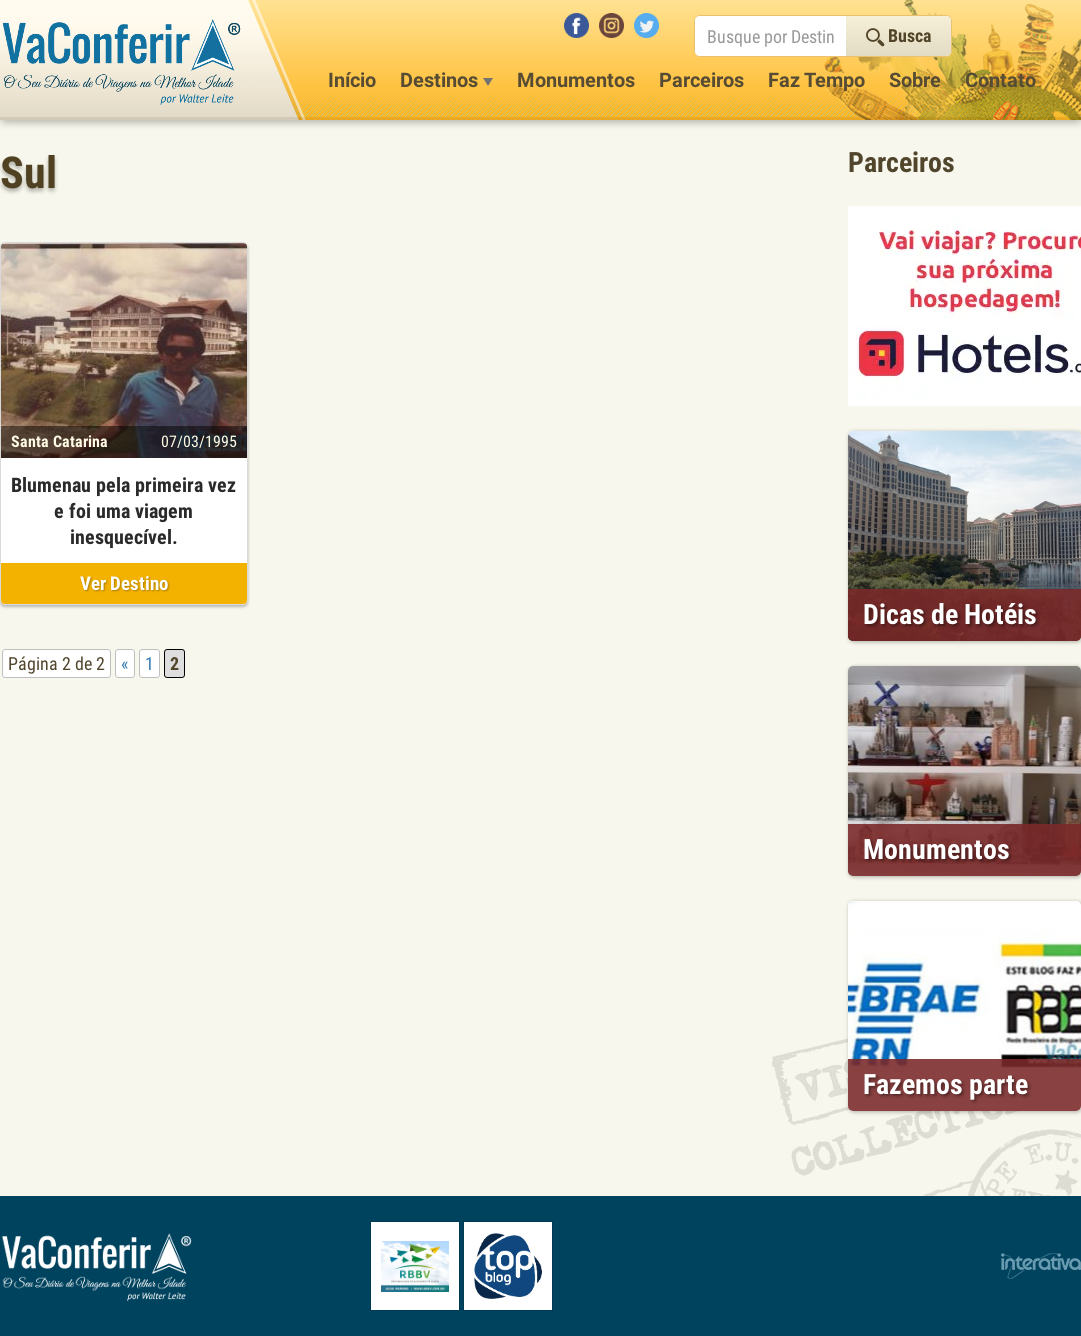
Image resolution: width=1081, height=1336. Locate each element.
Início (352, 80)
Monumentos (576, 80)
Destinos (446, 80)
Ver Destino (124, 583)
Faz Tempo (816, 80)
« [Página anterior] (125, 663)
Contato (1000, 80)
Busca (898, 35)
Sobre (915, 80)
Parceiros (701, 80)
